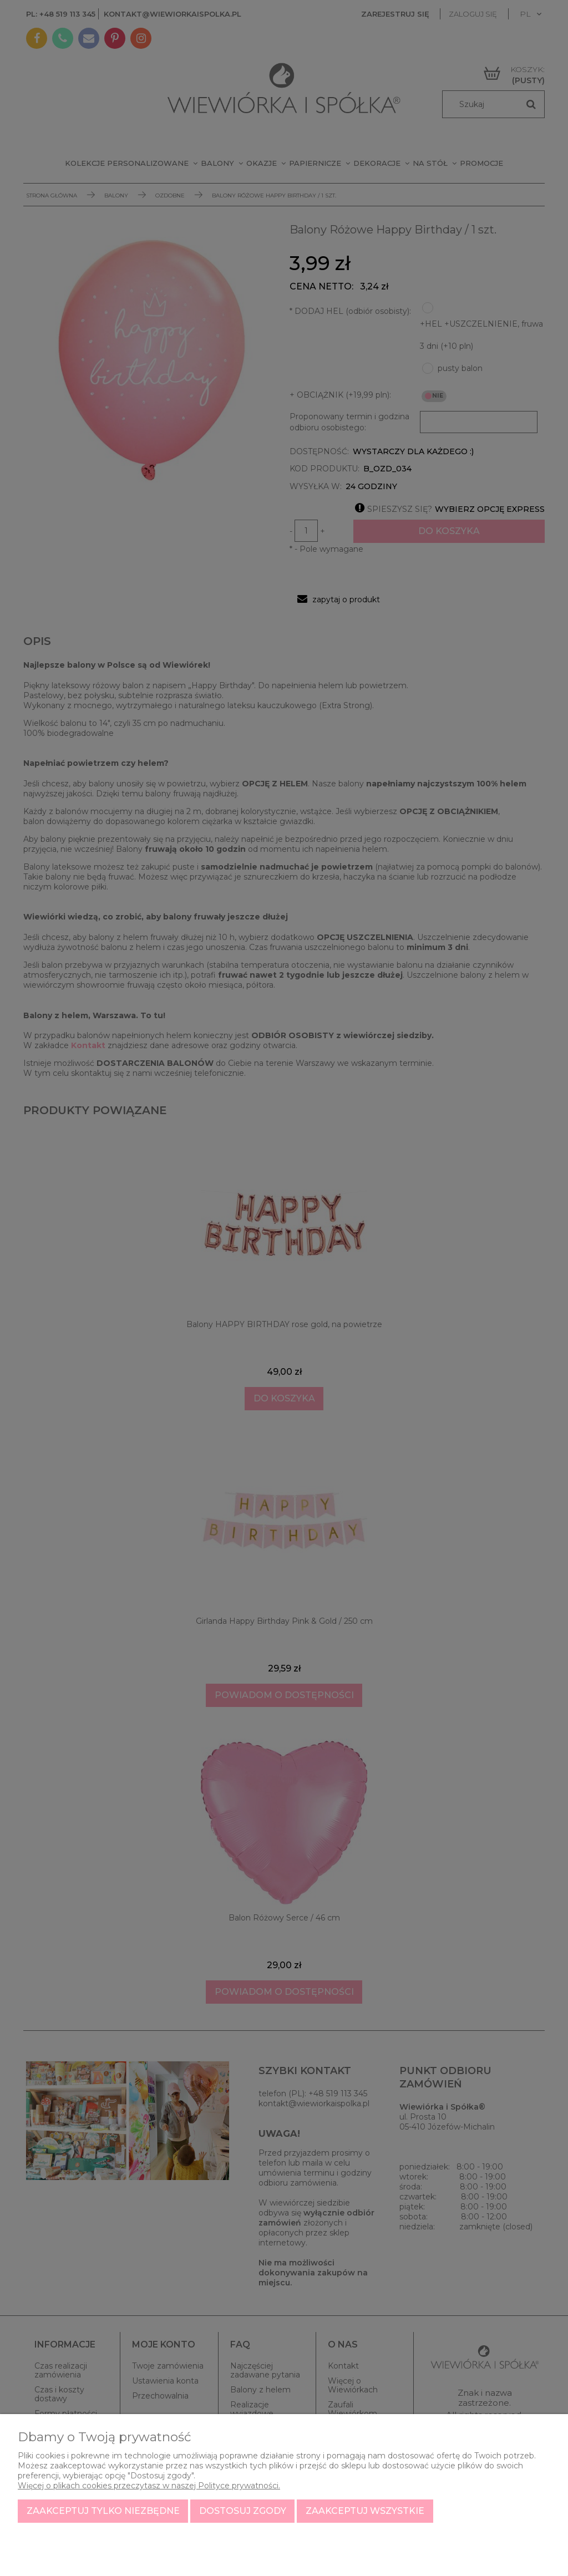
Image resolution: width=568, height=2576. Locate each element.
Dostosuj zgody (242, 2511)
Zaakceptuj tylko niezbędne (103, 2511)
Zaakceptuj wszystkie (365, 2511)
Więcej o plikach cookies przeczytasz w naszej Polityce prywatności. (149, 2486)
